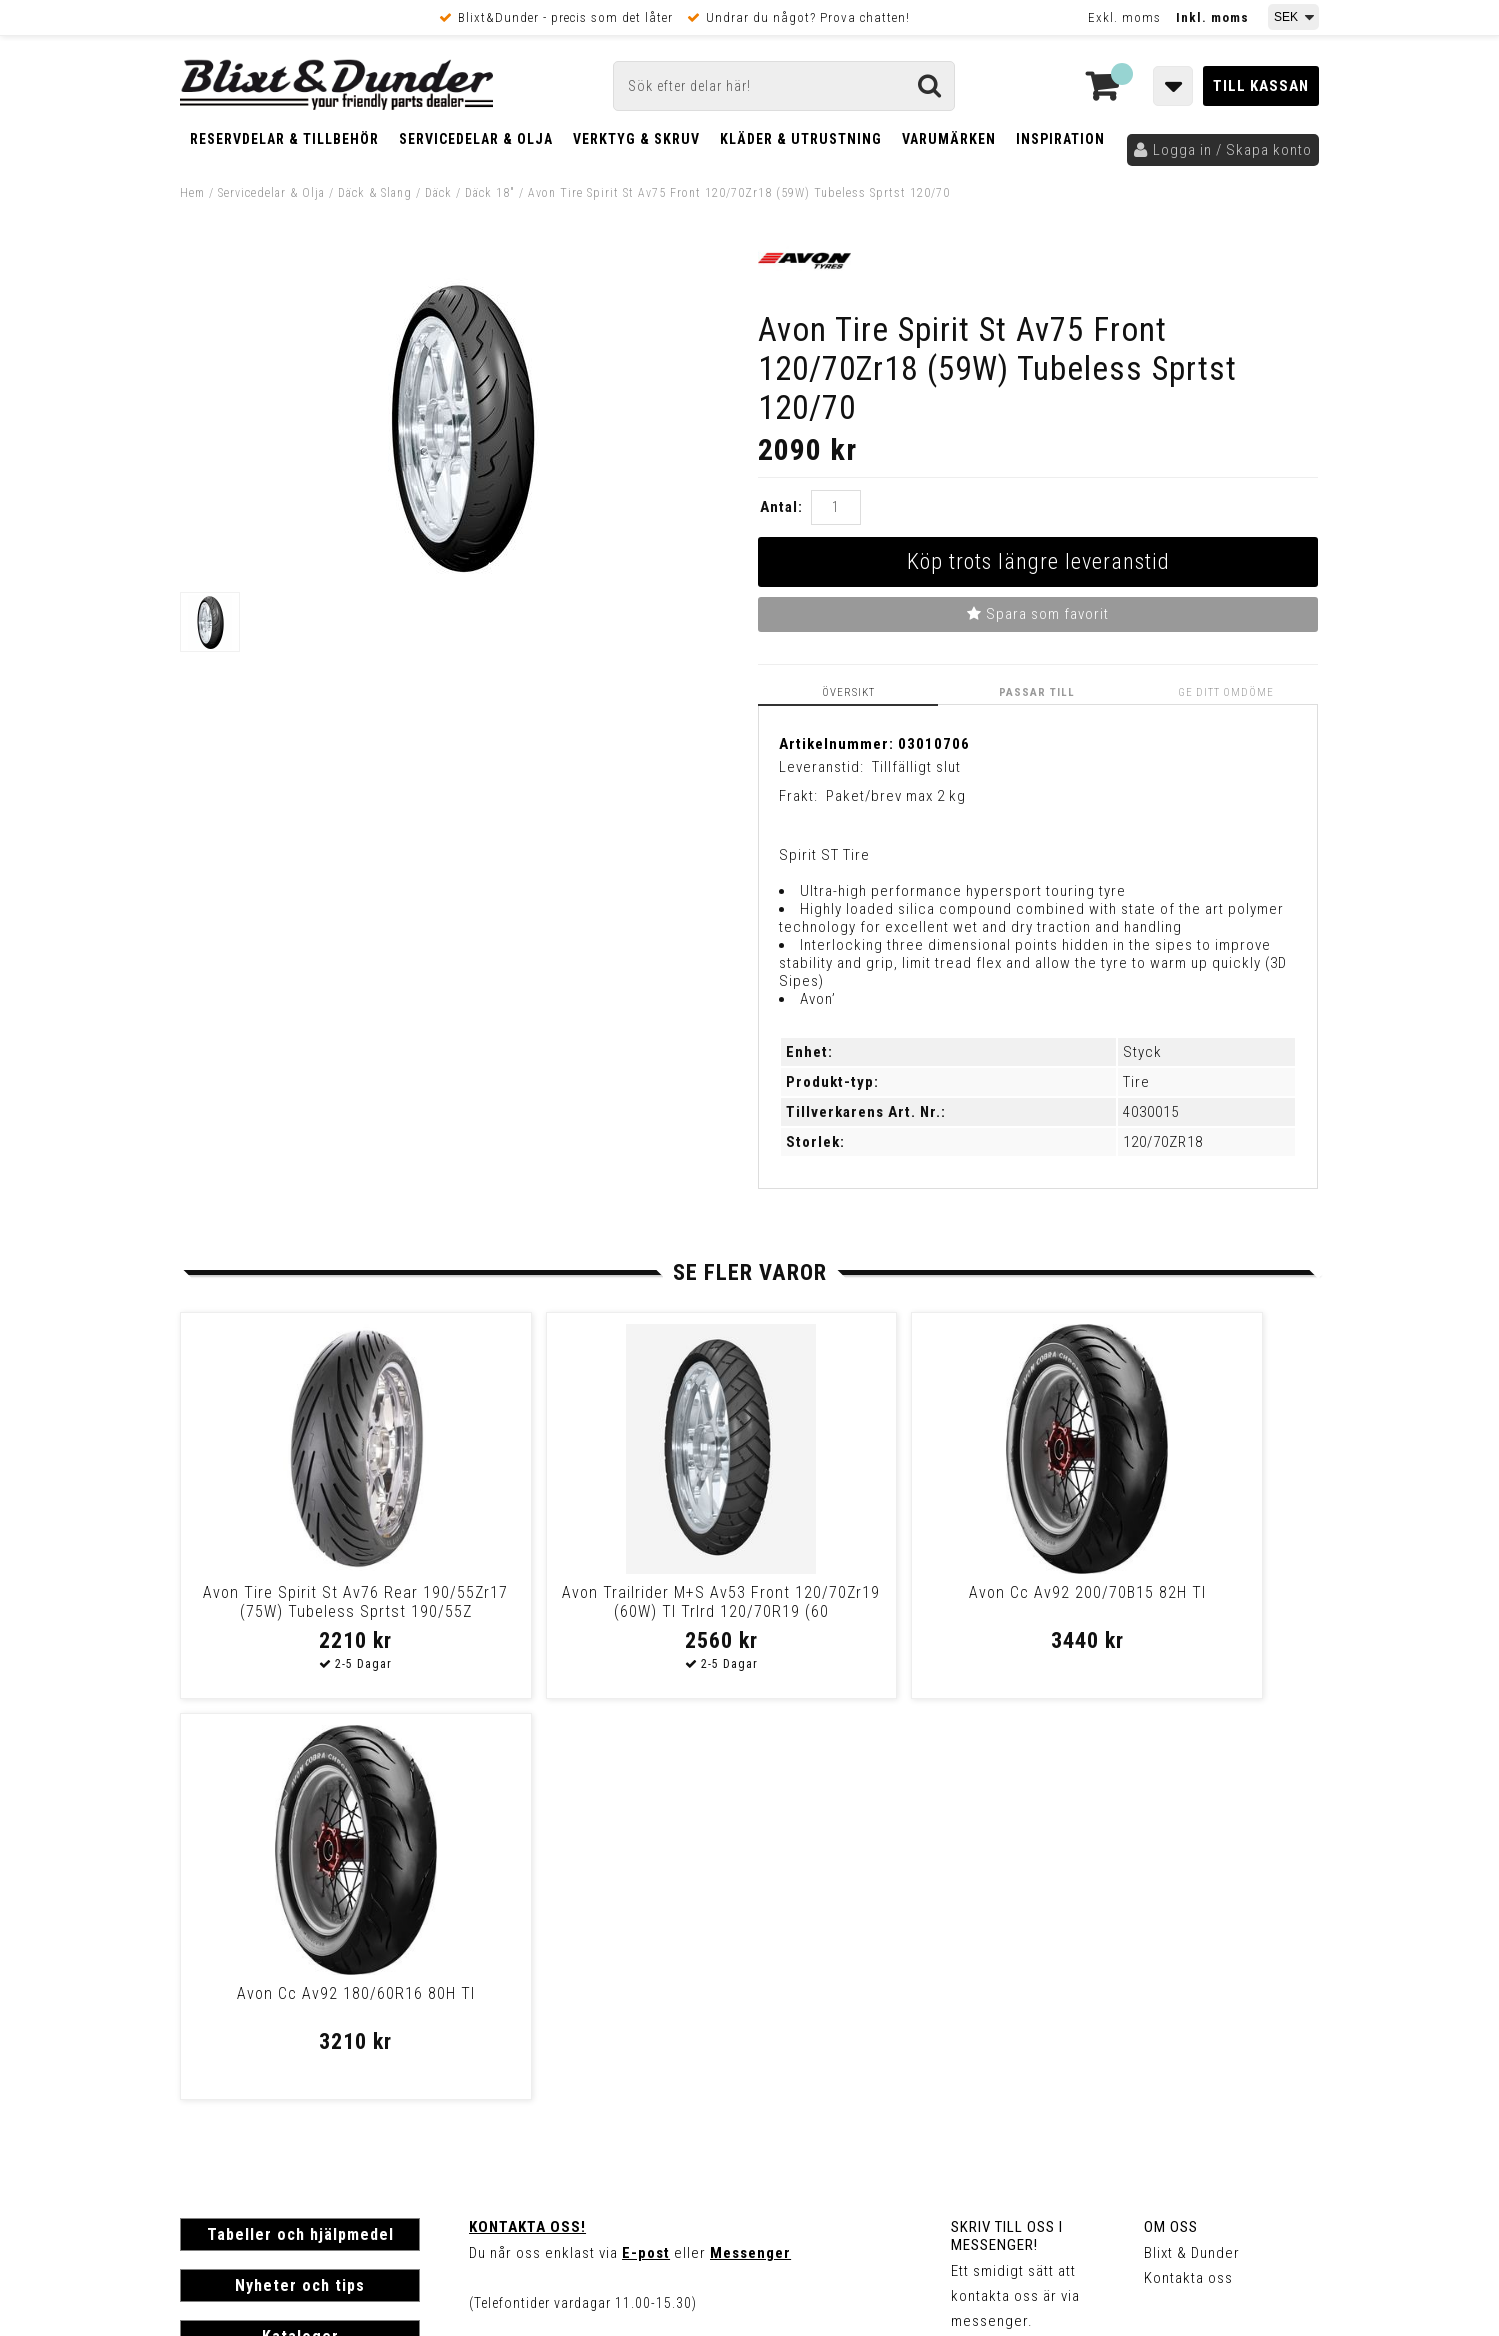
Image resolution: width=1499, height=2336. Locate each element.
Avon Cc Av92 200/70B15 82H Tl (885, 1592)
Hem (192, 193)
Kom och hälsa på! (534, 1952)
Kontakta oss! (527, 1826)
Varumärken (949, 139)
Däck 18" (490, 193)
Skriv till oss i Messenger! (1007, 1835)
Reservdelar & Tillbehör (284, 139)
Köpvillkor (214, 2077)
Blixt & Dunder (1192, 1852)
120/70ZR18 (1163, 1142)
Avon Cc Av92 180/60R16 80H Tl (1170, 1592)
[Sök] (784, 86)
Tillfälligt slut (916, 767)
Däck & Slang (375, 193)
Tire (1136, 1082)
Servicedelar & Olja (476, 139)
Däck (438, 193)
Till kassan (1261, 86)
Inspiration (1060, 139)
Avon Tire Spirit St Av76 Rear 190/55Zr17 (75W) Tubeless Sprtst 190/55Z (315, 1611)
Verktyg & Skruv (636, 139)
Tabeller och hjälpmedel (300, 1833)
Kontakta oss (1188, 1877)
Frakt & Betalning (238, 2056)
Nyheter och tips (300, 1884)
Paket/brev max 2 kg (896, 796)
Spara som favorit (1038, 614)
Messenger (750, 1852)
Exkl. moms (1124, 17)
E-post (646, 1852)
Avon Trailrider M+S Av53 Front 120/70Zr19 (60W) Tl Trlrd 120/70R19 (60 (600, 1611)
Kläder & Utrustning (801, 139)
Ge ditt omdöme (1227, 692)
